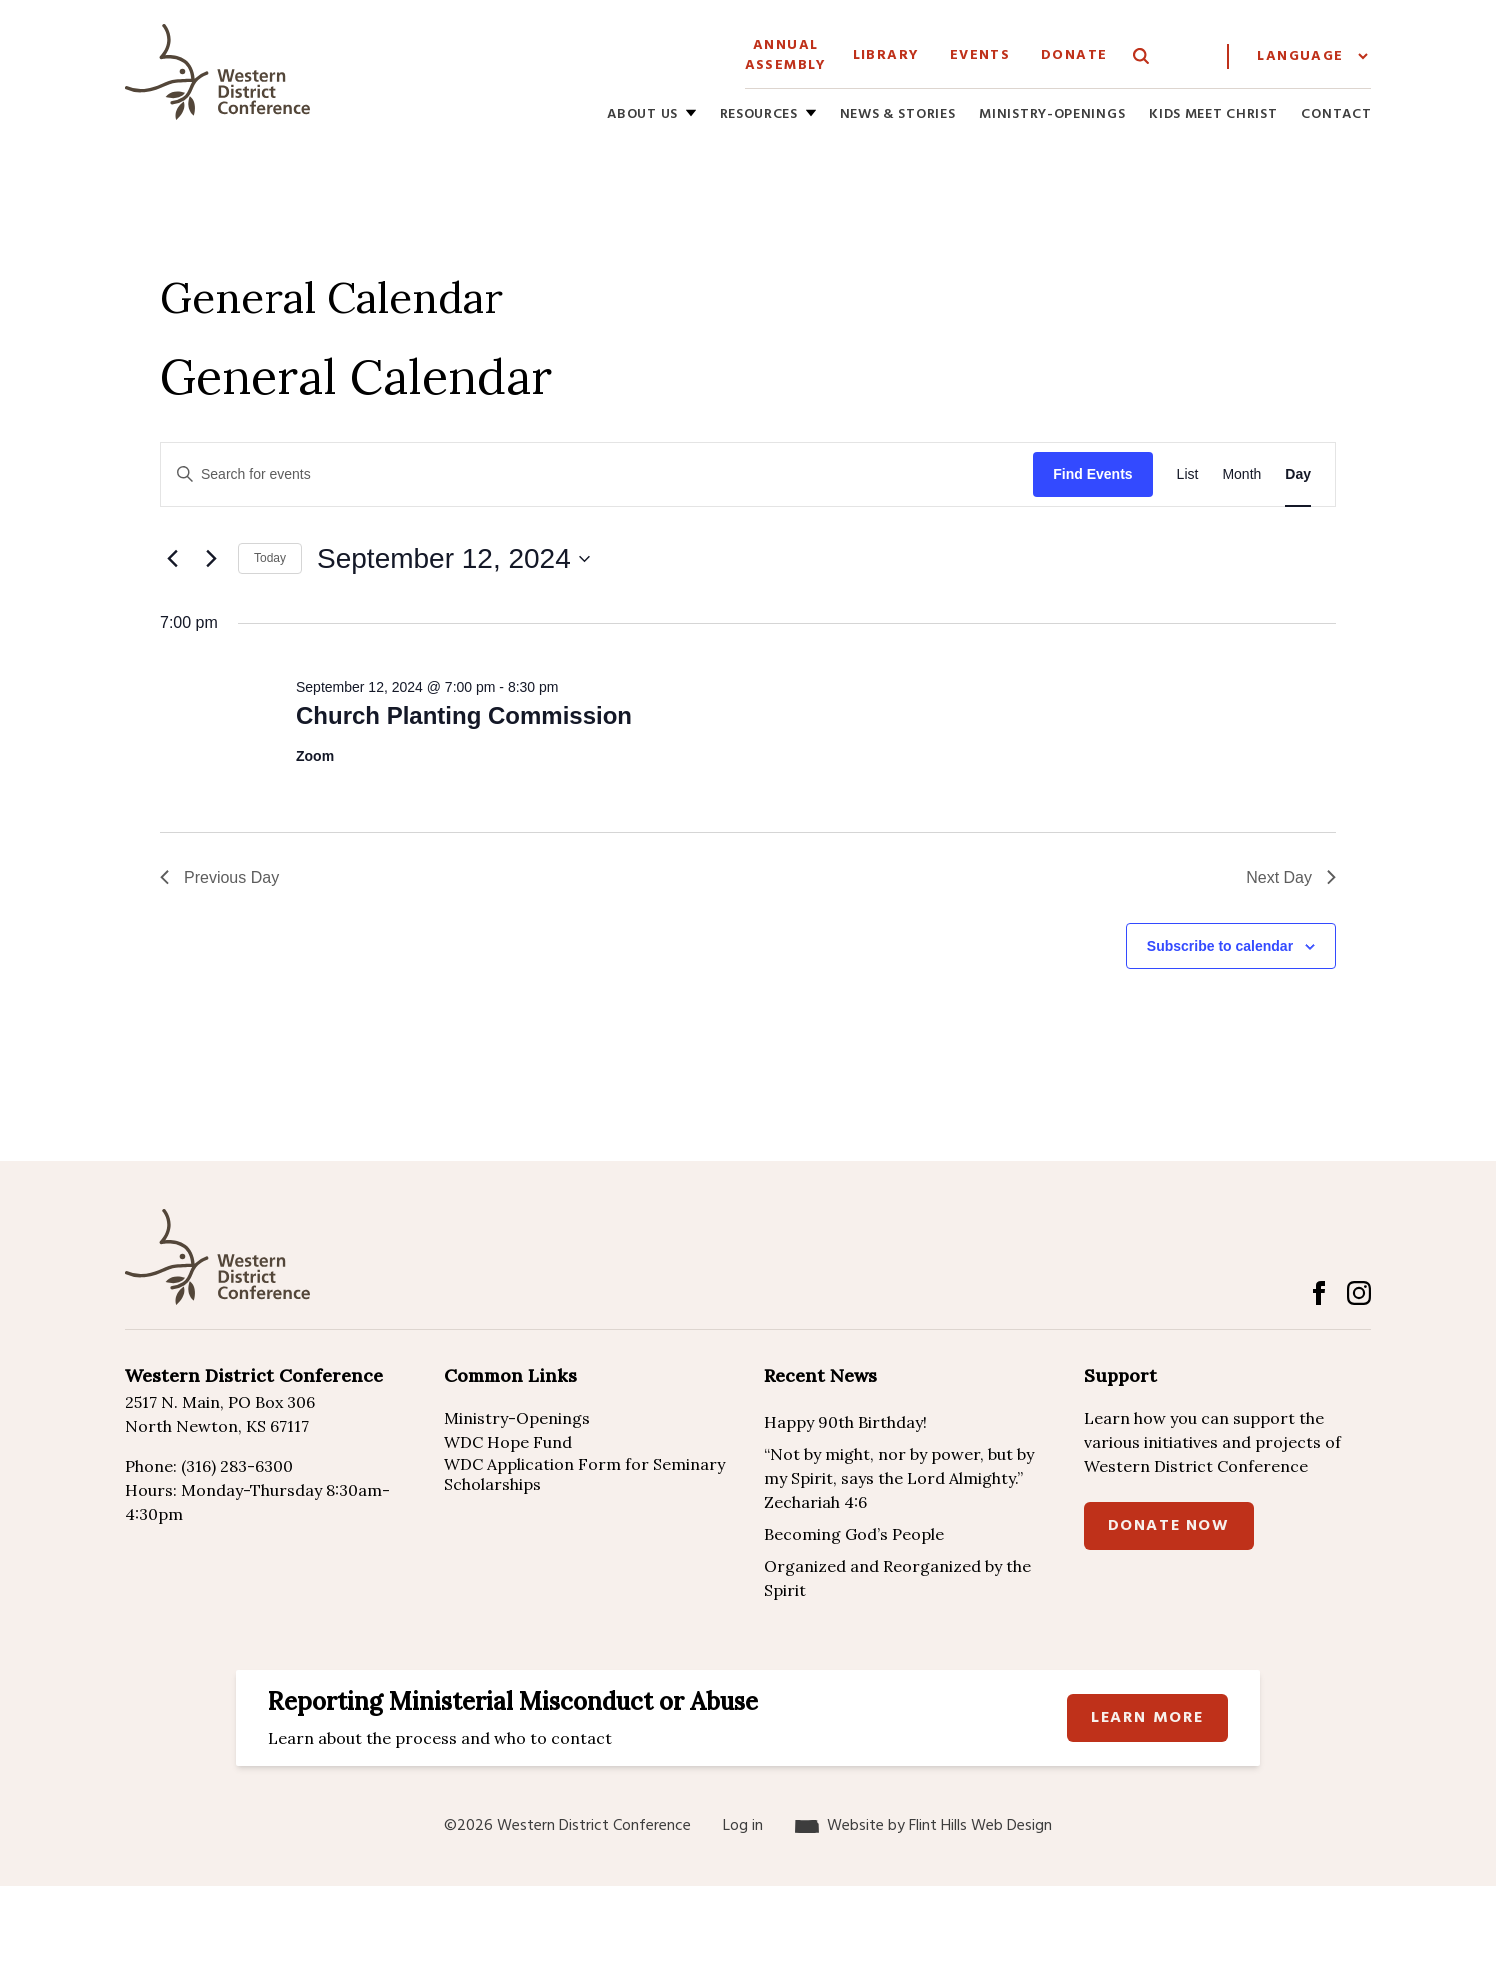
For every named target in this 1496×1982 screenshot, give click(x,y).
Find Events (1092, 474)
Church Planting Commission (464, 715)
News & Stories (898, 115)
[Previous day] (172, 559)
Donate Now (1169, 1526)
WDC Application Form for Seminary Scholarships (584, 1474)
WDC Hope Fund (508, 1442)
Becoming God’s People (854, 1534)
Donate (1074, 55)
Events (980, 55)
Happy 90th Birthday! (845, 1422)
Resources (759, 115)
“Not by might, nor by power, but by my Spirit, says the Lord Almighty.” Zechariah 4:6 (899, 1478)
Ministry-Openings (1052, 115)
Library (886, 55)
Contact (1336, 115)
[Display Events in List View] (1188, 474)
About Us (642, 115)
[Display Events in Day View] (1298, 474)
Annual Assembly (786, 55)
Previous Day (219, 877)
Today (270, 558)
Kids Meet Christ (1213, 115)
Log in (743, 1826)
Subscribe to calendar (1220, 946)
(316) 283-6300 (237, 1466)
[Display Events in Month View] (1241, 474)
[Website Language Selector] (1312, 56)
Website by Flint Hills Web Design (939, 1826)
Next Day (1291, 877)
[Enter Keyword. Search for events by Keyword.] (597, 474)
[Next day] (211, 559)
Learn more (1147, 1718)
